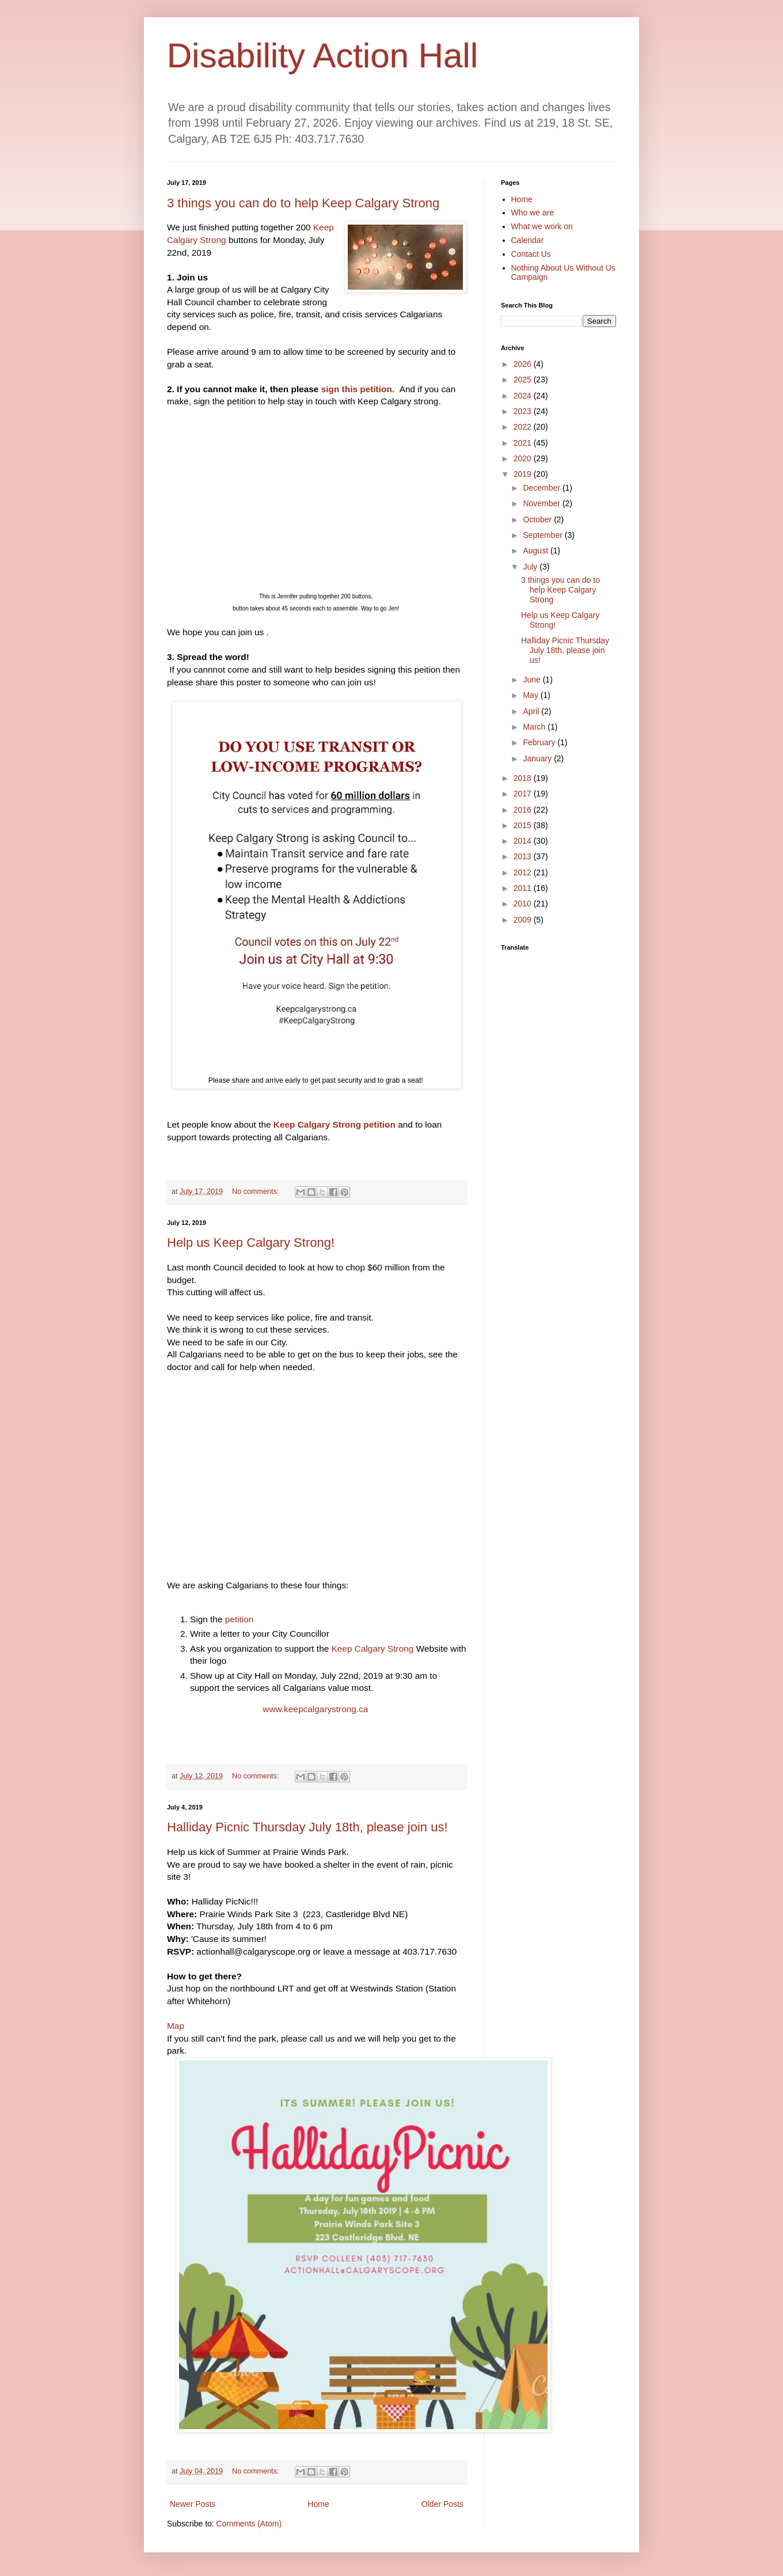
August (536, 550)
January (538, 758)
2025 (524, 379)
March (535, 726)
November (542, 503)
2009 (524, 919)
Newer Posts (192, 2504)
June (532, 679)
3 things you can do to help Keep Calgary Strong (303, 203)
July (531, 566)
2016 (524, 809)
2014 (524, 840)
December (542, 487)
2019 (524, 474)
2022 (524, 426)
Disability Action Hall (322, 55)
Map (175, 2026)
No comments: (256, 1192)
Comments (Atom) (249, 2523)
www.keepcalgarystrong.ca (316, 1709)
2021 (524, 442)
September (543, 535)
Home (318, 2504)
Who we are (532, 212)
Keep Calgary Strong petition (334, 1124)
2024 (524, 395)
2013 (524, 856)
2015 (524, 825)
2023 (524, 411)
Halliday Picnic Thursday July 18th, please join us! (307, 1827)
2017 (524, 793)
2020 (524, 458)
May (531, 695)
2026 (524, 364)
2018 (524, 778)
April (532, 711)
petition (239, 1619)
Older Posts (442, 2504)
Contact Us (531, 254)
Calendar (527, 240)
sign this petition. (359, 389)
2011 (524, 888)
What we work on (542, 226)
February (540, 742)
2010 (524, 903)
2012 (524, 872)
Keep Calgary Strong (374, 1648)
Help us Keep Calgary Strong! (251, 1242)
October (538, 519)
